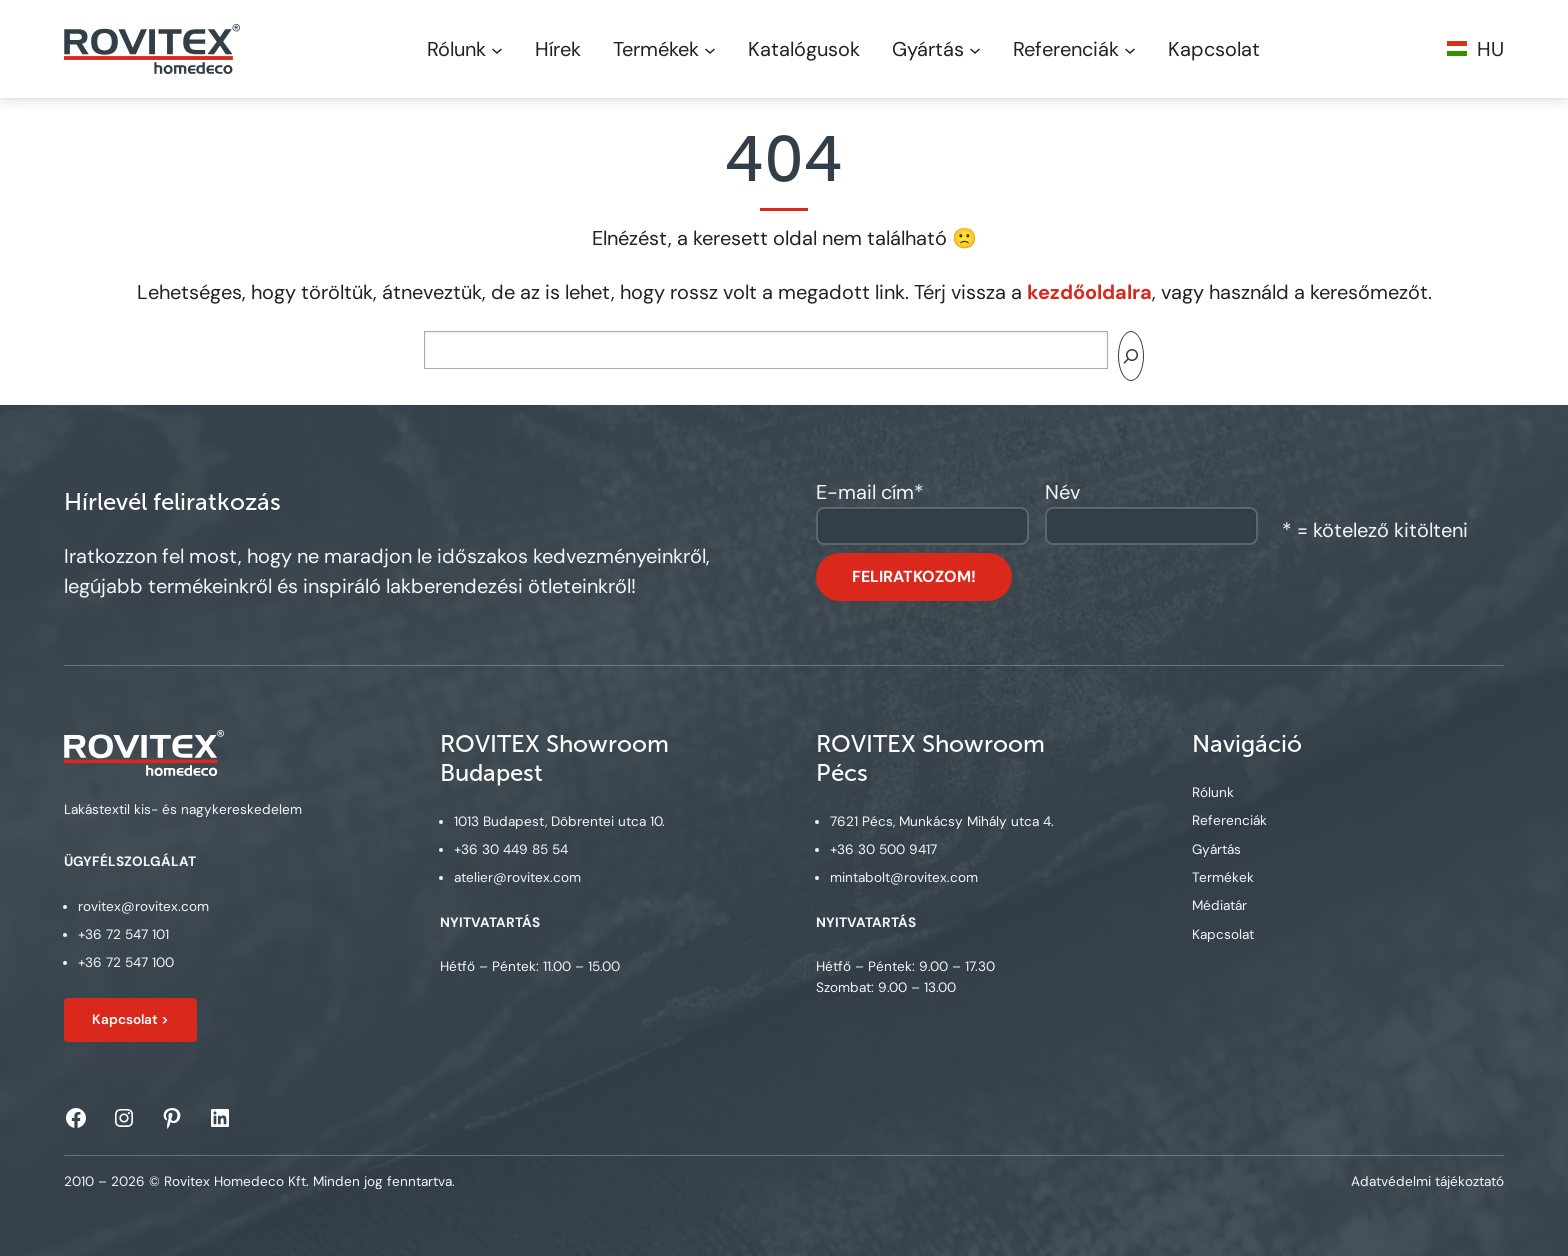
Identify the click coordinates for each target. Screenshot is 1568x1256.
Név (1062, 492)
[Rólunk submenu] (497, 49)
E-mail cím (870, 492)
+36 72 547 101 (123, 934)
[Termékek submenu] (710, 49)
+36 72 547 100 (126, 963)
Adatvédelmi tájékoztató (1427, 1181)
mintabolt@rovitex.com (904, 878)
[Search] (1130, 356)
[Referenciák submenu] (1130, 49)
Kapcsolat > (130, 1019)
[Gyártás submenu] (975, 49)
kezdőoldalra (1089, 292)
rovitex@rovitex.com (143, 906)
